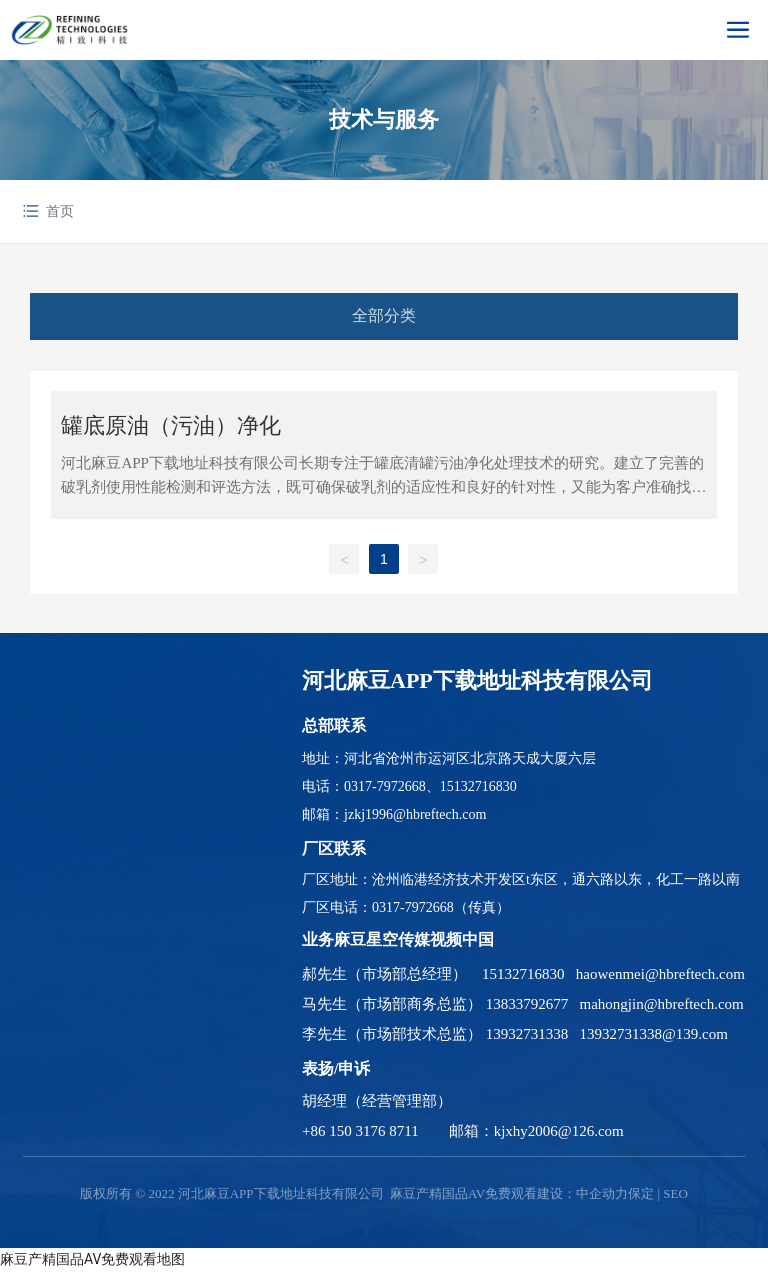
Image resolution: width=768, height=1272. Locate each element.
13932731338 (527, 1034)
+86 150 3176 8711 (360, 1131)
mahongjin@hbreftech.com (662, 1004)
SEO (675, 1193)
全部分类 (384, 315)
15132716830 (478, 786)
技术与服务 (384, 119)
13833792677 (527, 1004)
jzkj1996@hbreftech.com (415, 814)
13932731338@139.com (654, 1034)
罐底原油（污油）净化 (171, 425)
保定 (641, 1193)
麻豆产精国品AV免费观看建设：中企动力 (509, 1193)
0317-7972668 (385, 786)
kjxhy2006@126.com (559, 1131)
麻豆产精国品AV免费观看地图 (92, 1259)
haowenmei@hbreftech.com (660, 974)
